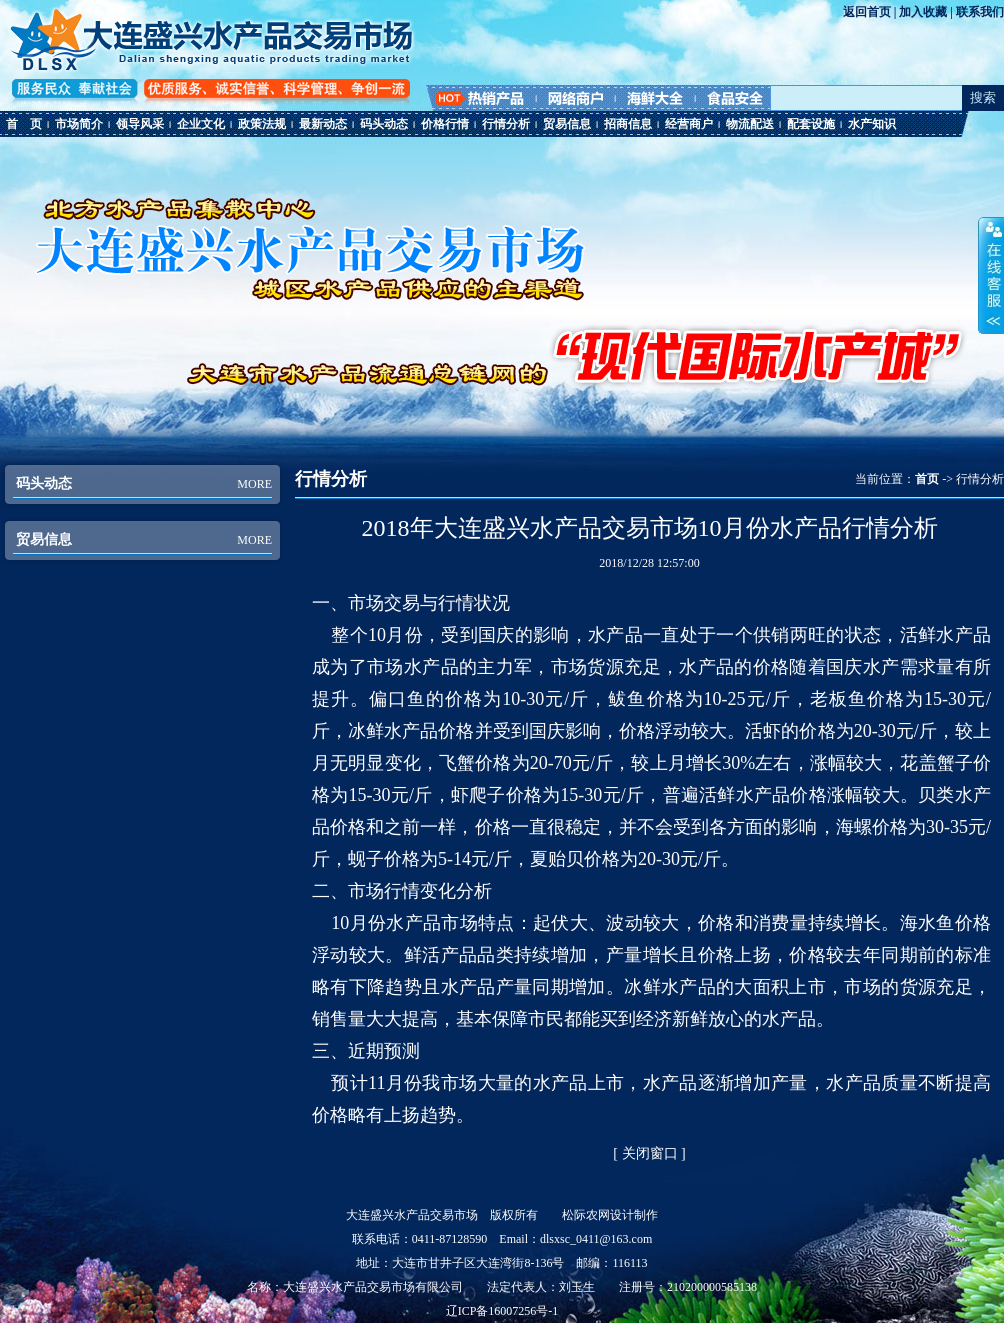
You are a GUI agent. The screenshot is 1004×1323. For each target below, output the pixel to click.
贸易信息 (567, 124)
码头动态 (384, 124)
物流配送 (750, 124)
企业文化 (201, 124)
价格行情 (445, 124)
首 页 (24, 124)
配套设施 (811, 124)
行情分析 (506, 124)
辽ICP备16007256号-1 (502, 1311)
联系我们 (980, 12)
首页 (927, 479)
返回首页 (867, 12)
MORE (254, 484)
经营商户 (689, 124)
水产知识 (872, 124)
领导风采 (140, 124)
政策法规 (262, 124)
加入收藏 (923, 12)
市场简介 (79, 124)
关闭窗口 (650, 1153)
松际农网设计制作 (610, 1215)
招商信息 (628, 124)
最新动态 (323, 124)
